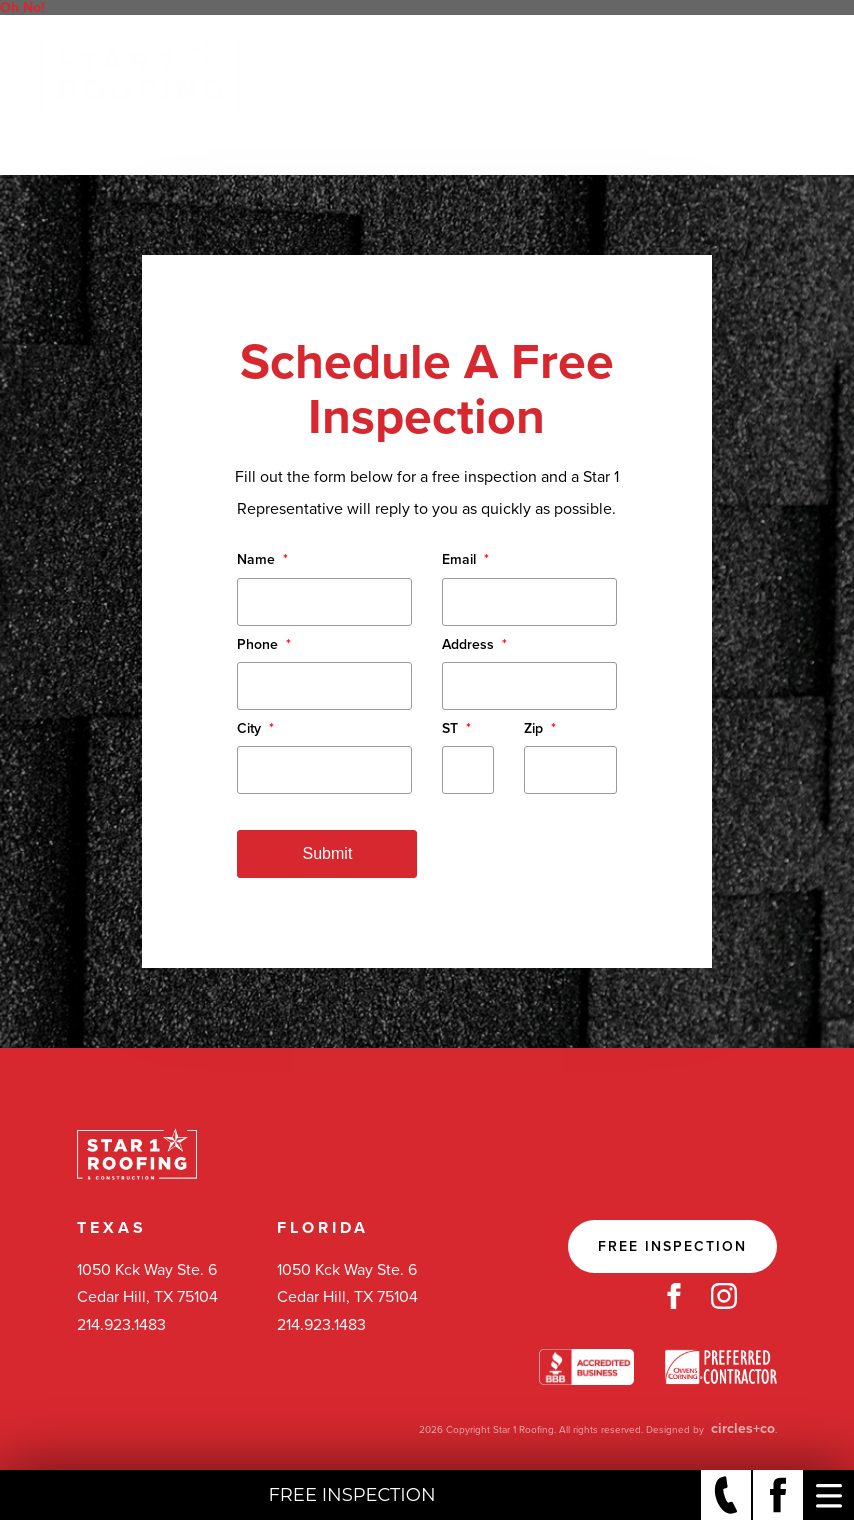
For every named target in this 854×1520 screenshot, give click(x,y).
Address (474, 644)
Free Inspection (672, 1246)
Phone (264, 644)
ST (456, 728)
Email (465, 559)
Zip (540, 728)
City (255, 728)
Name (262, 559)
